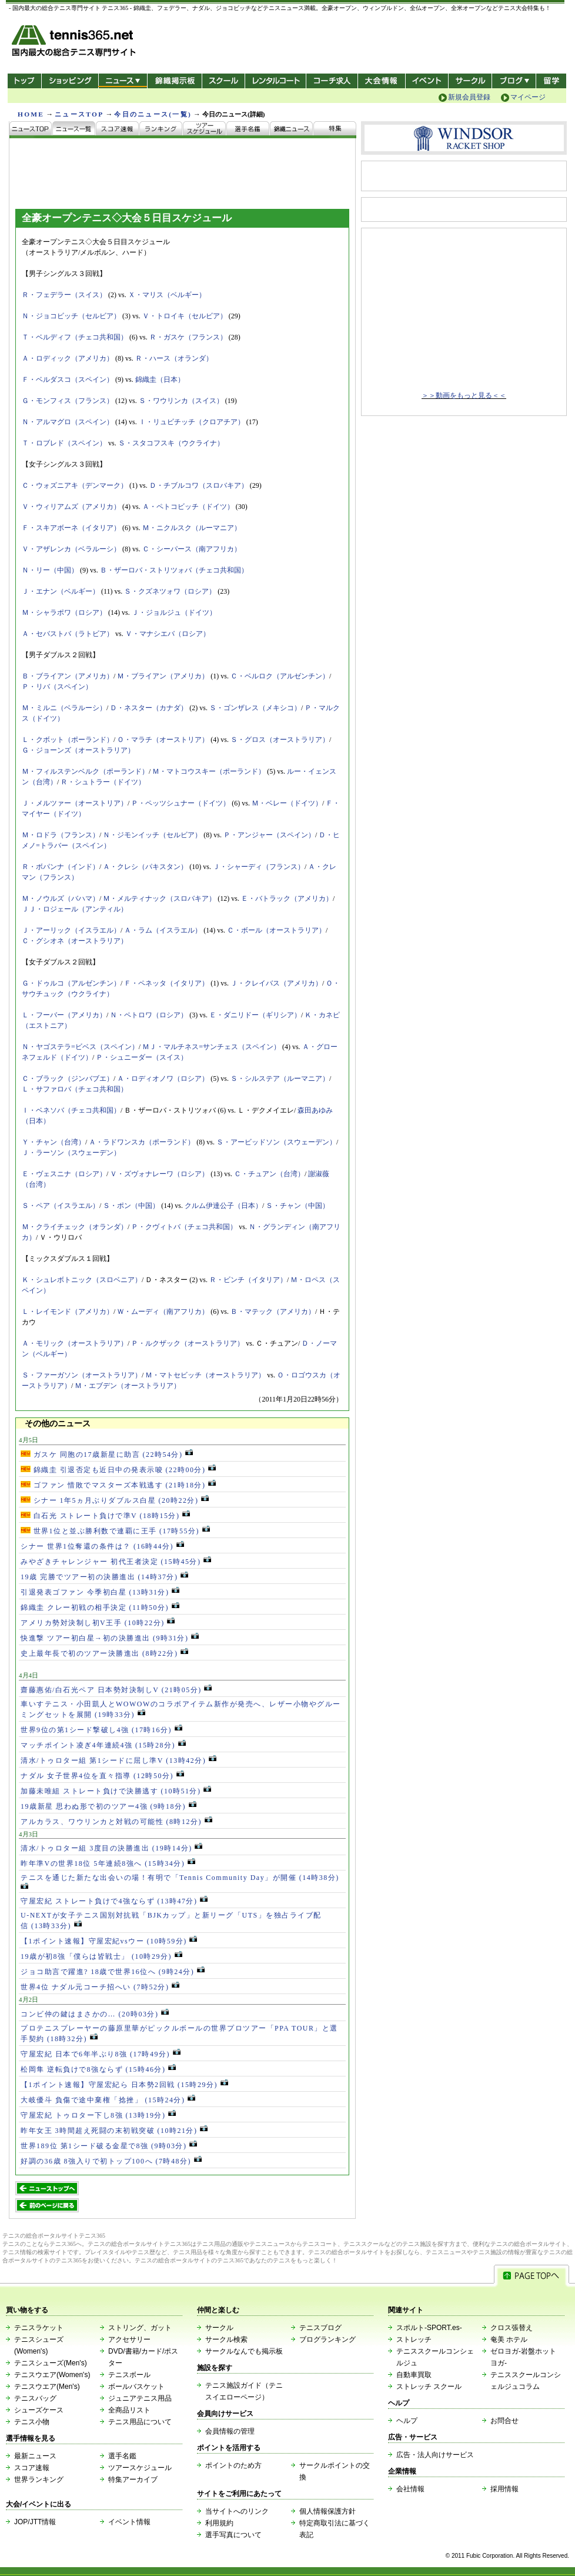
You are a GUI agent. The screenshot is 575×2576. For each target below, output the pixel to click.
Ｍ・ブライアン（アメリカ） (163, 676)
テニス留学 (551, 81)
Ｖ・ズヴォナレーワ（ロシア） (159, 1174)
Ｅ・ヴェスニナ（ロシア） (64, 1174)
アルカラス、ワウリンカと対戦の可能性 (116, 1822)
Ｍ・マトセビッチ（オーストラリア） (205, 1375)
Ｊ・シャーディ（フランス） (259, 867)
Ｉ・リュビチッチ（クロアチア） (192, 422)
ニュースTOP (79, 114)
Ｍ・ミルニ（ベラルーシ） (64, 708)
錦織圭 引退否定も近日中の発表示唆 (118, 1470)
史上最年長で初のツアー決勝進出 (104, 1653)
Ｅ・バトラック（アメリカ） (287, 898)
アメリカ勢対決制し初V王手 (98, 1623)
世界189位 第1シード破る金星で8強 (109, 2146)
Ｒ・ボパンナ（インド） (60, 867)
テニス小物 (31, 2422)
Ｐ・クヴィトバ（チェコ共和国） (184, 1227)
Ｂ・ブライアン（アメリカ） (67, 676)
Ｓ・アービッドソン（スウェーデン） (276, 1142)
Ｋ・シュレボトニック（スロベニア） (82, 1280)
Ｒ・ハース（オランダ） (174, 358)
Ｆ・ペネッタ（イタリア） (166, 983)
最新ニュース (35, 2456)
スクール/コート (223, 81)
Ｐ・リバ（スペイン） (57, 687)
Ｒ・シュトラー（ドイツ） (103, 782)
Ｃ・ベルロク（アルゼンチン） (279, 676)
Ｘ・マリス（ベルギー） (167, 295)
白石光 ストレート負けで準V (105, 1516)
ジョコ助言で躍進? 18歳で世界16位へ (113, 1972)
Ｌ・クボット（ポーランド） (67, 739)
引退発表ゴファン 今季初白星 (100, 1592)
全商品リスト (129, 2410)
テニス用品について (140, 2422)
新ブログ (514, 81)
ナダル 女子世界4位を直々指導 (102, 1776)
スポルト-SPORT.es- (429, 2328)
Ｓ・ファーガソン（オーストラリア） (82, 1375)
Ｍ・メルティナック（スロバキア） (159, 898)
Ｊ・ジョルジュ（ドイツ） (174, 612)
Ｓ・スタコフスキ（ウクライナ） (171, 443)
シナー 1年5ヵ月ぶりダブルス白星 (115, 1500)
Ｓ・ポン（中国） (131, 1206)
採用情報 (504, 2489)
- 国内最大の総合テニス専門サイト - (75, 43)
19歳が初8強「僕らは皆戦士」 (101, 1956)
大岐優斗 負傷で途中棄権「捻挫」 (108, 2100)
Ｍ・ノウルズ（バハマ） (60, 898)
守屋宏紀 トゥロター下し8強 (98, 2115)
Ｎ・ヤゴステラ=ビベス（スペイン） (80, 1047)
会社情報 (410, 2489)
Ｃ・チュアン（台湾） (269, 1174)
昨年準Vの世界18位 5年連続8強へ (108, 1863)
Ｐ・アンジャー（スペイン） (269, 835)
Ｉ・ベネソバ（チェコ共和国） (71, 1110)
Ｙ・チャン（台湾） (53, 1142)
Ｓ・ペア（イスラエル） (60, 1206)
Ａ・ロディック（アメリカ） (67, 358)
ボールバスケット (136, 2386)
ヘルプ (406, 2421)
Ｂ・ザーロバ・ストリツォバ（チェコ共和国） (174, 570)
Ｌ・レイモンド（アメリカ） (67, 1311)
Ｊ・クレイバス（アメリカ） (276, 983)
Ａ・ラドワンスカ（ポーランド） (142, 1142)
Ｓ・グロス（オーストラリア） (279, 739)
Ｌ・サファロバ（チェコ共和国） (75, 1089)
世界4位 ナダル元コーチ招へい (100, 1987)
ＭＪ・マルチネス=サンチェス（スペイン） (211, 1047)
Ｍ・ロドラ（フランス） (60, 835)
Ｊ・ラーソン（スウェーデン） (71, 1153)
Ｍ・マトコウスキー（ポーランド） (208, 771)
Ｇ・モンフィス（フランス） (67, 401)
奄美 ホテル (508, 2339)
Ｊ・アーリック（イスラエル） (71, 930)
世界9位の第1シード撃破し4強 (101, 1730)
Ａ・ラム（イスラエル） (163, 930)
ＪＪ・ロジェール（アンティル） (75, 909)
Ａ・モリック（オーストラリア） (75, 1343)
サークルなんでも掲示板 (244, 2351)
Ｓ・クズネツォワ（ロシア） (170, 591)
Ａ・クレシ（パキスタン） (145, 867)
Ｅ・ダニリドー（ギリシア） (255, 1015)
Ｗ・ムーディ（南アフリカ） (163, 1311)
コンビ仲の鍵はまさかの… (95, 2014)
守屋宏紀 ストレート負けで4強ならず (114, 1901)
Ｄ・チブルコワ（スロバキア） (198, 485)
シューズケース (38, 2410)
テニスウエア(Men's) (47, 2386)
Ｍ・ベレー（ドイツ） (287, 803)
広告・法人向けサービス (435, 2455)
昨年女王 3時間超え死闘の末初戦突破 (114, 2130)
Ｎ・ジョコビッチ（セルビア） (71, 316)
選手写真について (233, 2535)
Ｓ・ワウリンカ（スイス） (181, 401)
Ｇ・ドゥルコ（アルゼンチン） (71, 983)
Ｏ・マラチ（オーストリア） (163, 739)
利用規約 (219, 2523)
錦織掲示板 (174, 81)
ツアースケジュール (140, 2468)
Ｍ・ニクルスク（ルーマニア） (191, 528)
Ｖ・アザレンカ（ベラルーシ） (71, 549)
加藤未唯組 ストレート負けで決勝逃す (116, 1791)
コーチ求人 (333, 81)
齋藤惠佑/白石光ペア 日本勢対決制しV (116, 1690)
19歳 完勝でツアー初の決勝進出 (104, 1577)
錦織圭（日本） (160, 379)
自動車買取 (414, 2375)
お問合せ (504, 2421)
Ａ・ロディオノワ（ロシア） (163, 1078)
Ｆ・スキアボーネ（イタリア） (71, 528)
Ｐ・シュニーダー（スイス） (142, 1057)
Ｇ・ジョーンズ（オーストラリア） (78, 750)
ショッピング (69, 81)
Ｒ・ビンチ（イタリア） (248, 1280)
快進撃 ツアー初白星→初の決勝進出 (110, 1638)
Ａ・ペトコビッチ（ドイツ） (188, 506)
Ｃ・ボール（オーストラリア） (276, 930)
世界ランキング (38, 2479)
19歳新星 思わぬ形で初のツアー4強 (108, 1806)
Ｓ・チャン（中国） (297, 1206)
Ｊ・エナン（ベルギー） (60, 591)
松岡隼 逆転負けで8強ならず (98, 2069)
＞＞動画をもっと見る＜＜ (464, 395)
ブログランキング (327, 2339)
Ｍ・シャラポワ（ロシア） (64, 612)
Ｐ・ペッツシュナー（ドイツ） (180, 803)
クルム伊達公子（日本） (223, 1206)
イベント (427, 81)
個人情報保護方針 (327, 2511)
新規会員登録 (469, 97)
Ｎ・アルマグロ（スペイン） (67, 422)
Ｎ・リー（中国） (50, 570)
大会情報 (381, 81)
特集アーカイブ (133, 2479)
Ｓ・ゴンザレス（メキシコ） (255, 708)
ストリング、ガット (140, 2328)
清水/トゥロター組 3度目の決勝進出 (111, 1848)
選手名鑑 (122, 2456)
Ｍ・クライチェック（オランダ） (75, 1227)
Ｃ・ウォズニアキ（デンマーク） (75, 485)
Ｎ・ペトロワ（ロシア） (149, 1015)
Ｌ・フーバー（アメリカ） (64, 1015)
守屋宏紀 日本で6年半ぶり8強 (100, 2054)
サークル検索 (226, 2339)
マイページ (528, 97)
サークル (470, 81)
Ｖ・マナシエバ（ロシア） (167, 634)
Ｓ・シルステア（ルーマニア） (279, 1078)
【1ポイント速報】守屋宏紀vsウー (109, 1941)
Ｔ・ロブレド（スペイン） (64, 443)
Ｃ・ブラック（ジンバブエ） (67, 1078)
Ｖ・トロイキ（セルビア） (184, 316)
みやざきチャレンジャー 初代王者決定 (116, 1561)
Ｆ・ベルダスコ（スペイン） (67, 379)
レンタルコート (277, 81)
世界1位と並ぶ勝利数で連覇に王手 (115, 1531)
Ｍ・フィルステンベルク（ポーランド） (85, 771)
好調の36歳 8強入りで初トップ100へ (111, 2161)
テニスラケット (38, 2328)
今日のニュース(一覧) (153, 114)
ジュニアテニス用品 (140, 2398)
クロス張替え (511, 2328)
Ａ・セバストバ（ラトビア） (67, 634)
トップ (24, 81)
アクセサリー (129, 2339)
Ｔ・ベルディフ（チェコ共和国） (75, 337)
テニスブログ (320, 2328)
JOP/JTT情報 (35, 2522)
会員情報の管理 (230, 2431)
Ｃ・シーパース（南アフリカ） (191, 549)
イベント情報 (129, 2522)
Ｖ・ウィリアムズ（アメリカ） (71, 506)
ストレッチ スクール (429, 2386)
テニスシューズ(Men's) (50, 2363)
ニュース (122, 81)
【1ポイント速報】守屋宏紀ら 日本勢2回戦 (124, 2085)
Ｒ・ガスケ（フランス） (188, 337)
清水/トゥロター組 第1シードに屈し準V (118, 1760)
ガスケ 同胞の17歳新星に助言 (107, 1454)
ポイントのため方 (233, 2465)
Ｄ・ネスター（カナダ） (149, 708)
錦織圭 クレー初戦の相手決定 (100, 1607)
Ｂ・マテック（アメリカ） (272, 1311)
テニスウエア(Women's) (52, 2375)
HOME (31, 114)
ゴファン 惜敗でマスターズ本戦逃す (118, 1485)
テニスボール (129, 2375)
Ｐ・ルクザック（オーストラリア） (187, 1343)
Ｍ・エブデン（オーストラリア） (127, 1386)
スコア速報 (31, 2468)
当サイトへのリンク (237, 2511)
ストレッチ (414, 2339)
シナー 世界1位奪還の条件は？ (102, 1546)
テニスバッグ (35, 2398)
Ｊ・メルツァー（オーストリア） (75, 803)
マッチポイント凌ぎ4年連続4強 (103, 1745)
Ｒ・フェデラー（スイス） (64, 295)
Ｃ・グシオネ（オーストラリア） (75, 941)
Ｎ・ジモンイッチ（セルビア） (152, 835)
